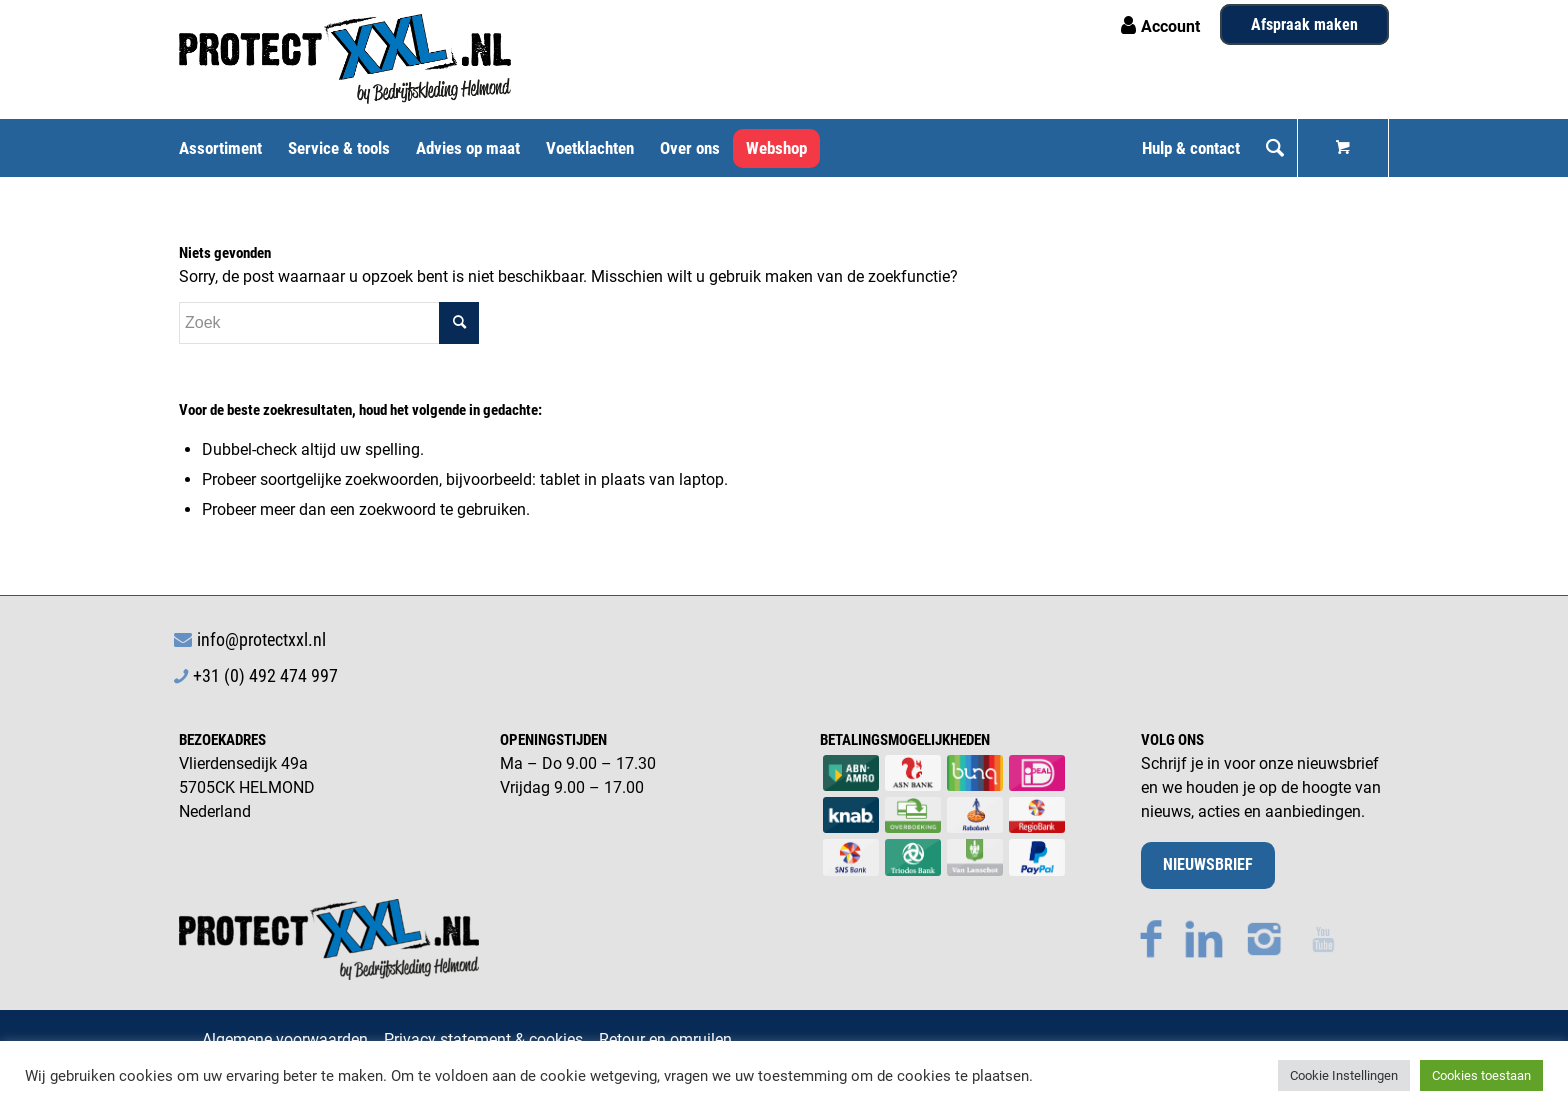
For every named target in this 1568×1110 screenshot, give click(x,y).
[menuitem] (227, 148)
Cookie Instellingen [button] (1344, 1075)
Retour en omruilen (665, 1039)
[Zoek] (1275, 148)
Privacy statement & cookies (483, 1039)
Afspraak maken (1304, 24)
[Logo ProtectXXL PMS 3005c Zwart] (345, 59)
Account (1170, 26)
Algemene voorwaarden (285, 1039)
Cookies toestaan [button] (1481, 1075)
